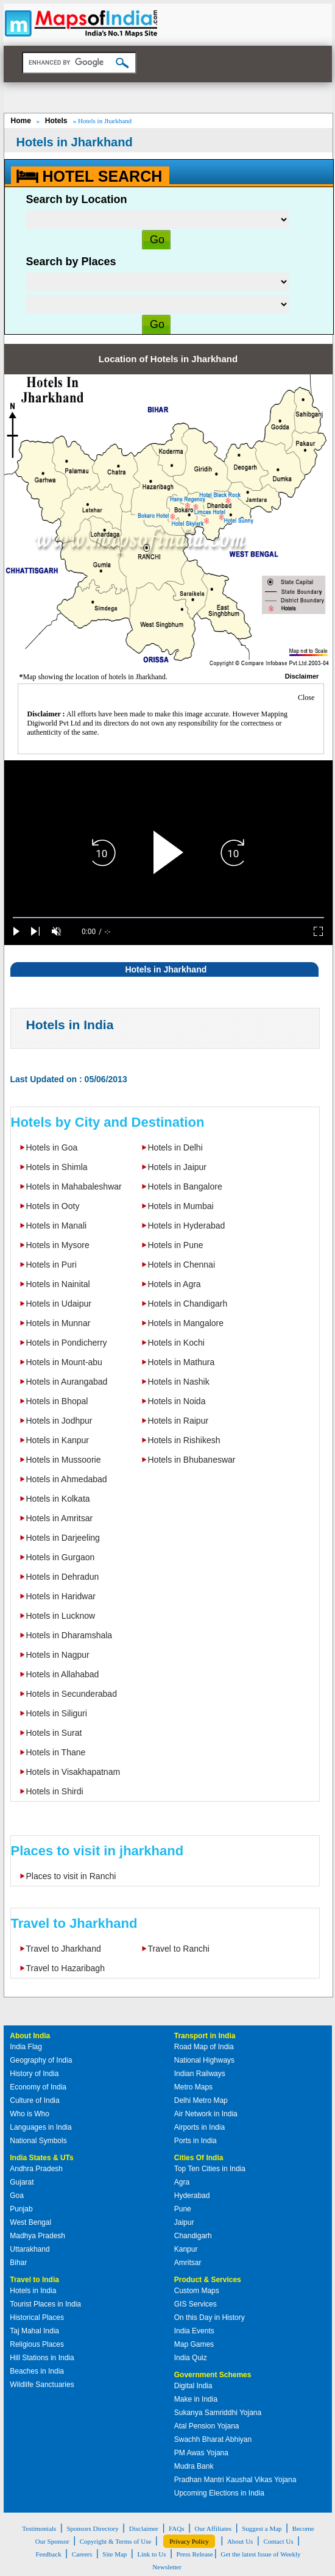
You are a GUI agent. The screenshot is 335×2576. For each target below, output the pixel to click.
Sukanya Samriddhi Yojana (217, 2412)
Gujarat (22, 2182)
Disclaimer (143, 2528)
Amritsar (188, 2262)
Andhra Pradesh (36, 2168)
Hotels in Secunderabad (71, 1694)
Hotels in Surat (54, 1733)
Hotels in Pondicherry (66, 1342)
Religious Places (37, 2344)
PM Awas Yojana (201, 2453)
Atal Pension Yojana (206, 2426)
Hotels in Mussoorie (63, 1460)
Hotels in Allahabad (62, 1674)
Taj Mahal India (34, 2331)
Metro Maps (193, 2087)
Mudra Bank (194, 2466)
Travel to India (34, 2279)
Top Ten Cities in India (209, 2168)
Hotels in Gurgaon (60, 1557)
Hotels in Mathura (181, 1362)
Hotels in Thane (56, 1752)
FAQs (176, 2528)
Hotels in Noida (177, 1401)
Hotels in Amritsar (59, 1518)
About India (30, 2036)
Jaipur (184, 2222)
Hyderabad (192, 2195)
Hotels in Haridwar (61, 1596)
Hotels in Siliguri (56, 1713)
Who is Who (29, 2114)
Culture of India (34, 2100)
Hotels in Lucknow (61, 1616)
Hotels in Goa (52, 1147)
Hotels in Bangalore (185, 1186)
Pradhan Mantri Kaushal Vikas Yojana (235, 2479)
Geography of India (41, 2060)
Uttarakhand (29, 2249)
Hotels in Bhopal (57, 1401)
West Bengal (30, 2222)
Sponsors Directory (92, 2528)
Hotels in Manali (56, 1225)
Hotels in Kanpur (58, 1440)
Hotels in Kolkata (58, 1499)
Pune (182, 2209)
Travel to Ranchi (179, 1948)
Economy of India (38, 2087)
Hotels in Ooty (53, 1206)
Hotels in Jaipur (177, 1167)
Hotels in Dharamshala (69, 1635)
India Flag (26, 2047)
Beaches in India (37, 2371)
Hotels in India (70, 1025)
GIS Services (195, 2304)
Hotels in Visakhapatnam (73, 1772)
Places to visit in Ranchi (71, 1876)
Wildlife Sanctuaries (42, 2384)
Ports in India (195, 2140)
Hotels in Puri (51, 1264)
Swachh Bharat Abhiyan (213, 2439)
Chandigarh (193, 2236)
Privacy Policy (188, 2541)
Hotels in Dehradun (62, 1577)
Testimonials (39, 2528)
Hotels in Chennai (182, 1264)
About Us (240, 2541)
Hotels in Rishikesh (184, 1440)
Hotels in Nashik (179, 1381)
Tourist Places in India (45, 2304)
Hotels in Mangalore (186, 1323)
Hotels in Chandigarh (188, 1303)
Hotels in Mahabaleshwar (74, 1186)
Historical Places (37, 2317)
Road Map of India (204, 2047)
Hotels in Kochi (176, 1342)
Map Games (194, 2344)
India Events (194, 2331)
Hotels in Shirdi (54, 1791)
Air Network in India (206, 2114)
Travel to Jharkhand (63, 1948)
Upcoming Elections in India (219, 2493)
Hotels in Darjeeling (63, 1538)
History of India (34, 2073)
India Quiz (190, 2357)
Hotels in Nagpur (58, 1655)
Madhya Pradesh (37, 2236)
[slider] (168, 918)
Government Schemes (213, 2375)
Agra (181, 2182)
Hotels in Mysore (58, 1245)
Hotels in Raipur (178, 1420)
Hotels (57, 120)
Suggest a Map (261, 2528)
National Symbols (38, 2140)
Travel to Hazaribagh (65, 1968)
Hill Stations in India (42, 2357)
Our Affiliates (213, 2528)
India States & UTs (41, 2157)
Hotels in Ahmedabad (66, 1479)
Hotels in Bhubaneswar (192, 1460)
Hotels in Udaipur (58, 1303)
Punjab (21, 2209)
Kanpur (186, 2249)
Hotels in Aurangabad (67, 1381)
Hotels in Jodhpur (59, 1420)
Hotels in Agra (174, 1284)
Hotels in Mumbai (181, 1206)
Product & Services (207, 2279)
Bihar (18, 2262)
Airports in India (199, 2127)
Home (21, 120)
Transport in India (205, 2036)
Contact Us (278, 2541)
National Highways (204, 2060)
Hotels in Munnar (58, 1323)
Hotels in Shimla (57, 1167)
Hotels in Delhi (175, 1147)
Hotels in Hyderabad (186, 1225)
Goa (17, 2195)
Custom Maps (196, 2290)
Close (306, 697)
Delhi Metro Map (201, 2100)
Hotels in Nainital (58, 1284)
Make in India (195, 2399)
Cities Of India (199, 2157)
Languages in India (40, 2127)
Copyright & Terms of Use (116, 2541)
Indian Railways (199, 2073)
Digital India (193, 2386)
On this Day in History (209, 2317)
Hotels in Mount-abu (64, 1362)
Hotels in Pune (175, 1245)
